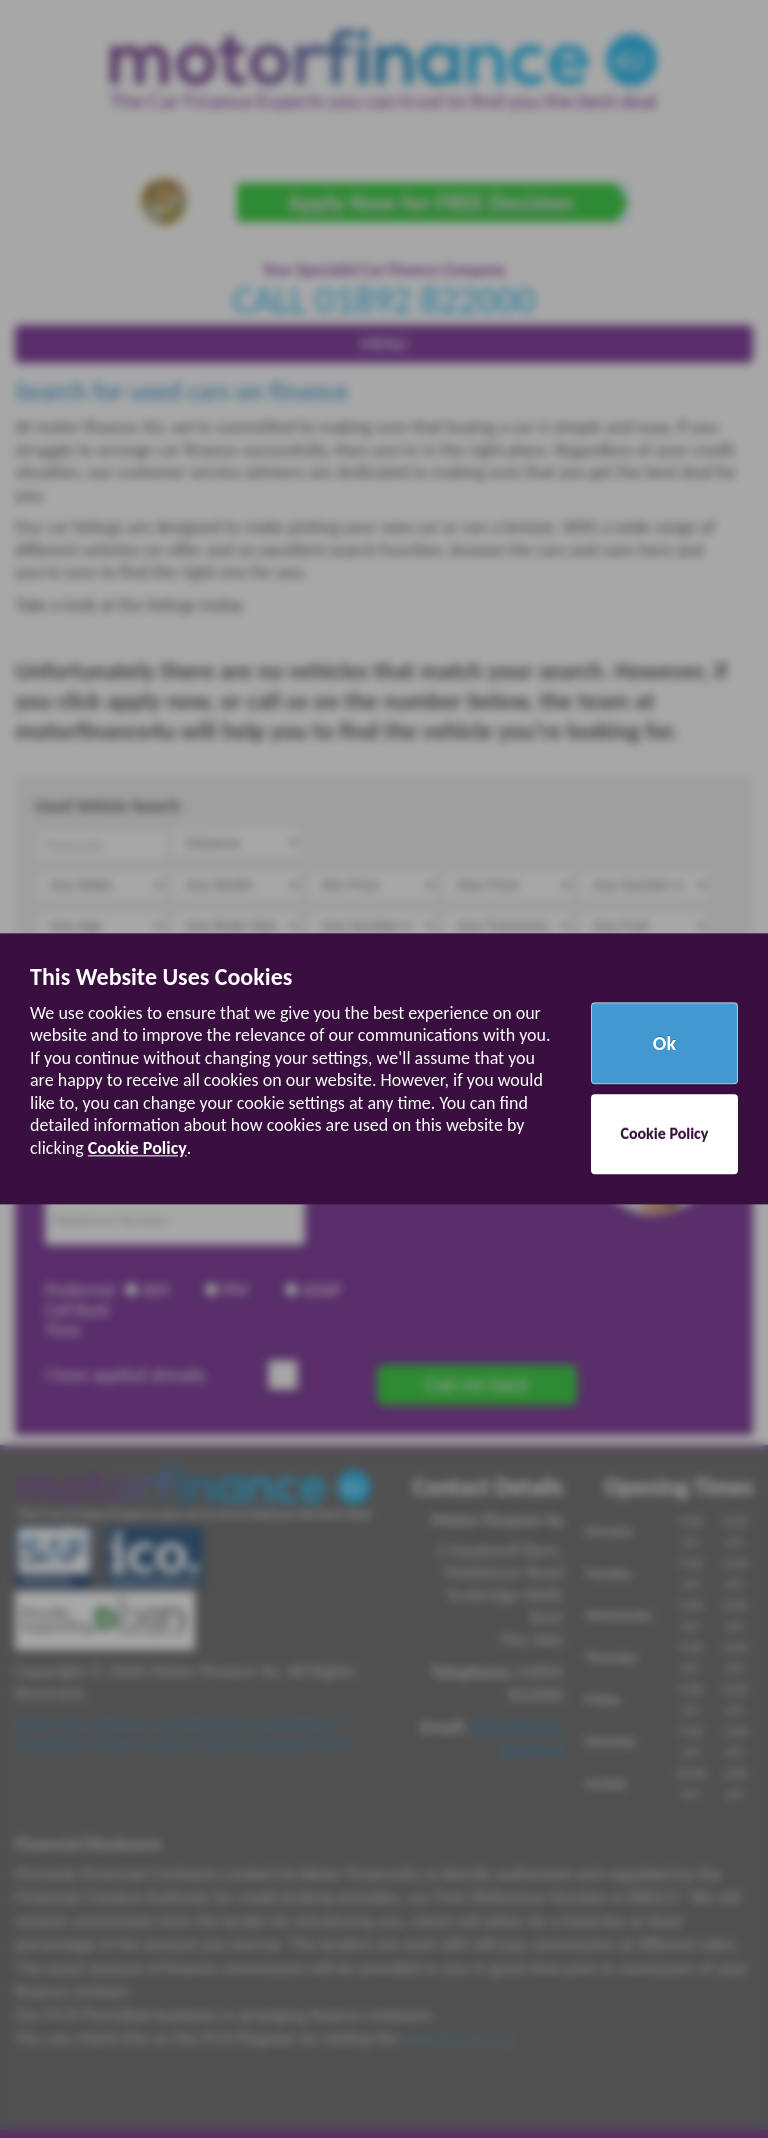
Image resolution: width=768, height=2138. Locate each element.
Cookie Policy (137, 1148)
